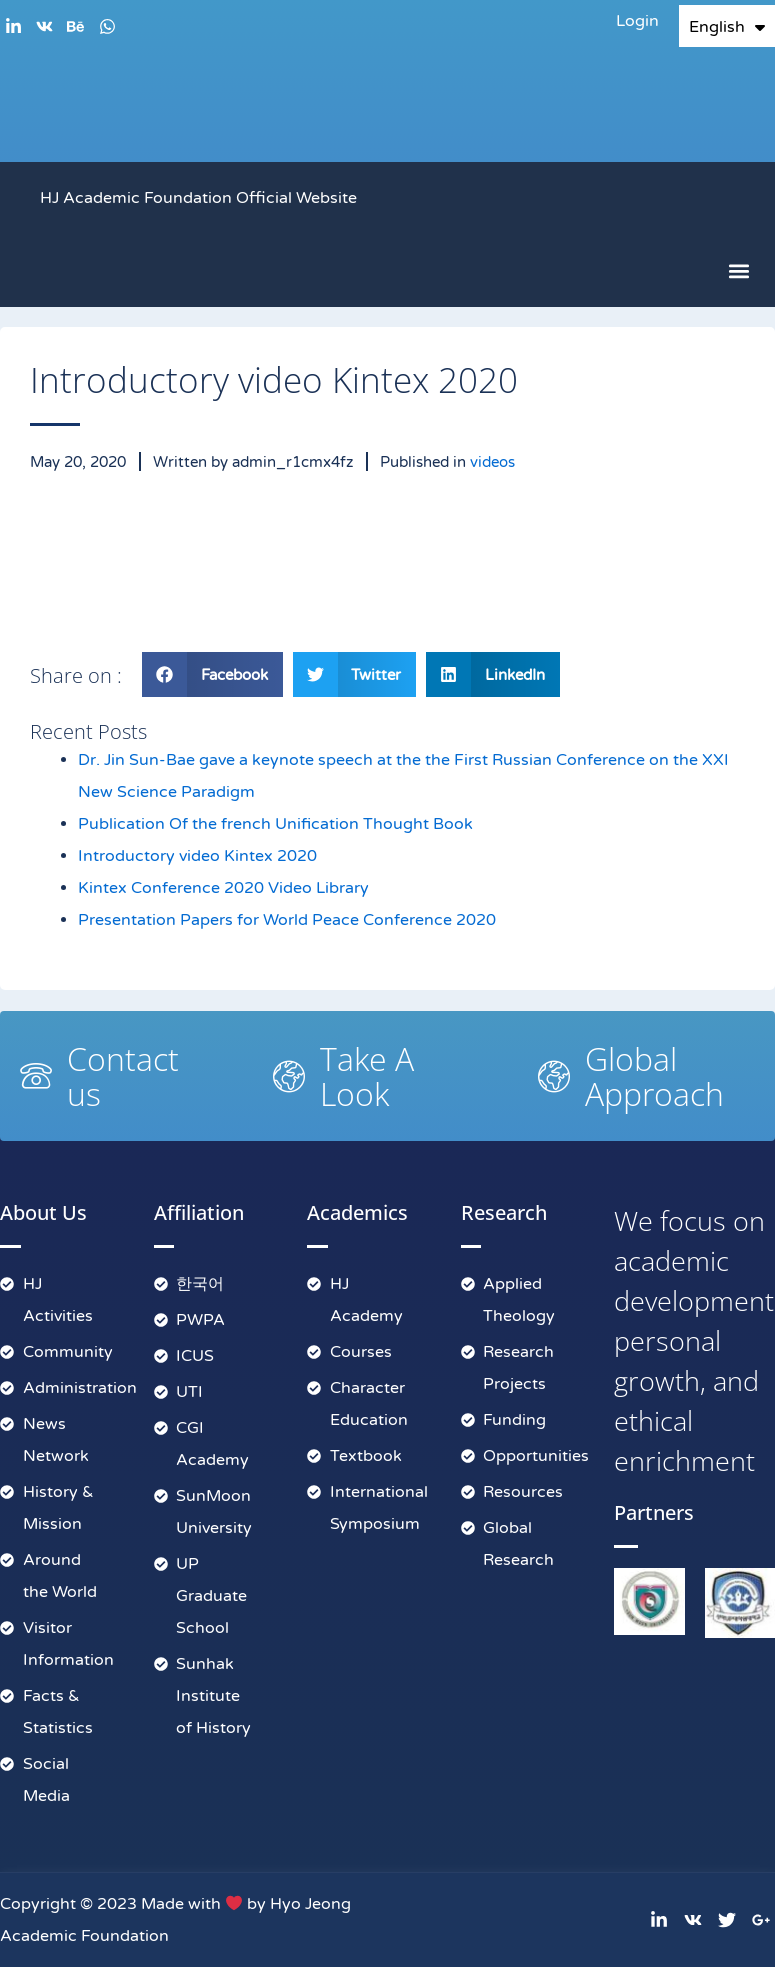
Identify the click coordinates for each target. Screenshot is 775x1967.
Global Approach (654, 1076)
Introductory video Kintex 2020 (197, 857)
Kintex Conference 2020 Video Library (223, 889)
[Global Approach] (554, 1076)
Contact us (123, 1076)
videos (492, 462)
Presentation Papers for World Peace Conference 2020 (287, 921)
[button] (738, 271)
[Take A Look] (289, 1076)
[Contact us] (36, 1076)
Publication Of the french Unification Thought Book (275, 825)
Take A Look (367, 1076)
